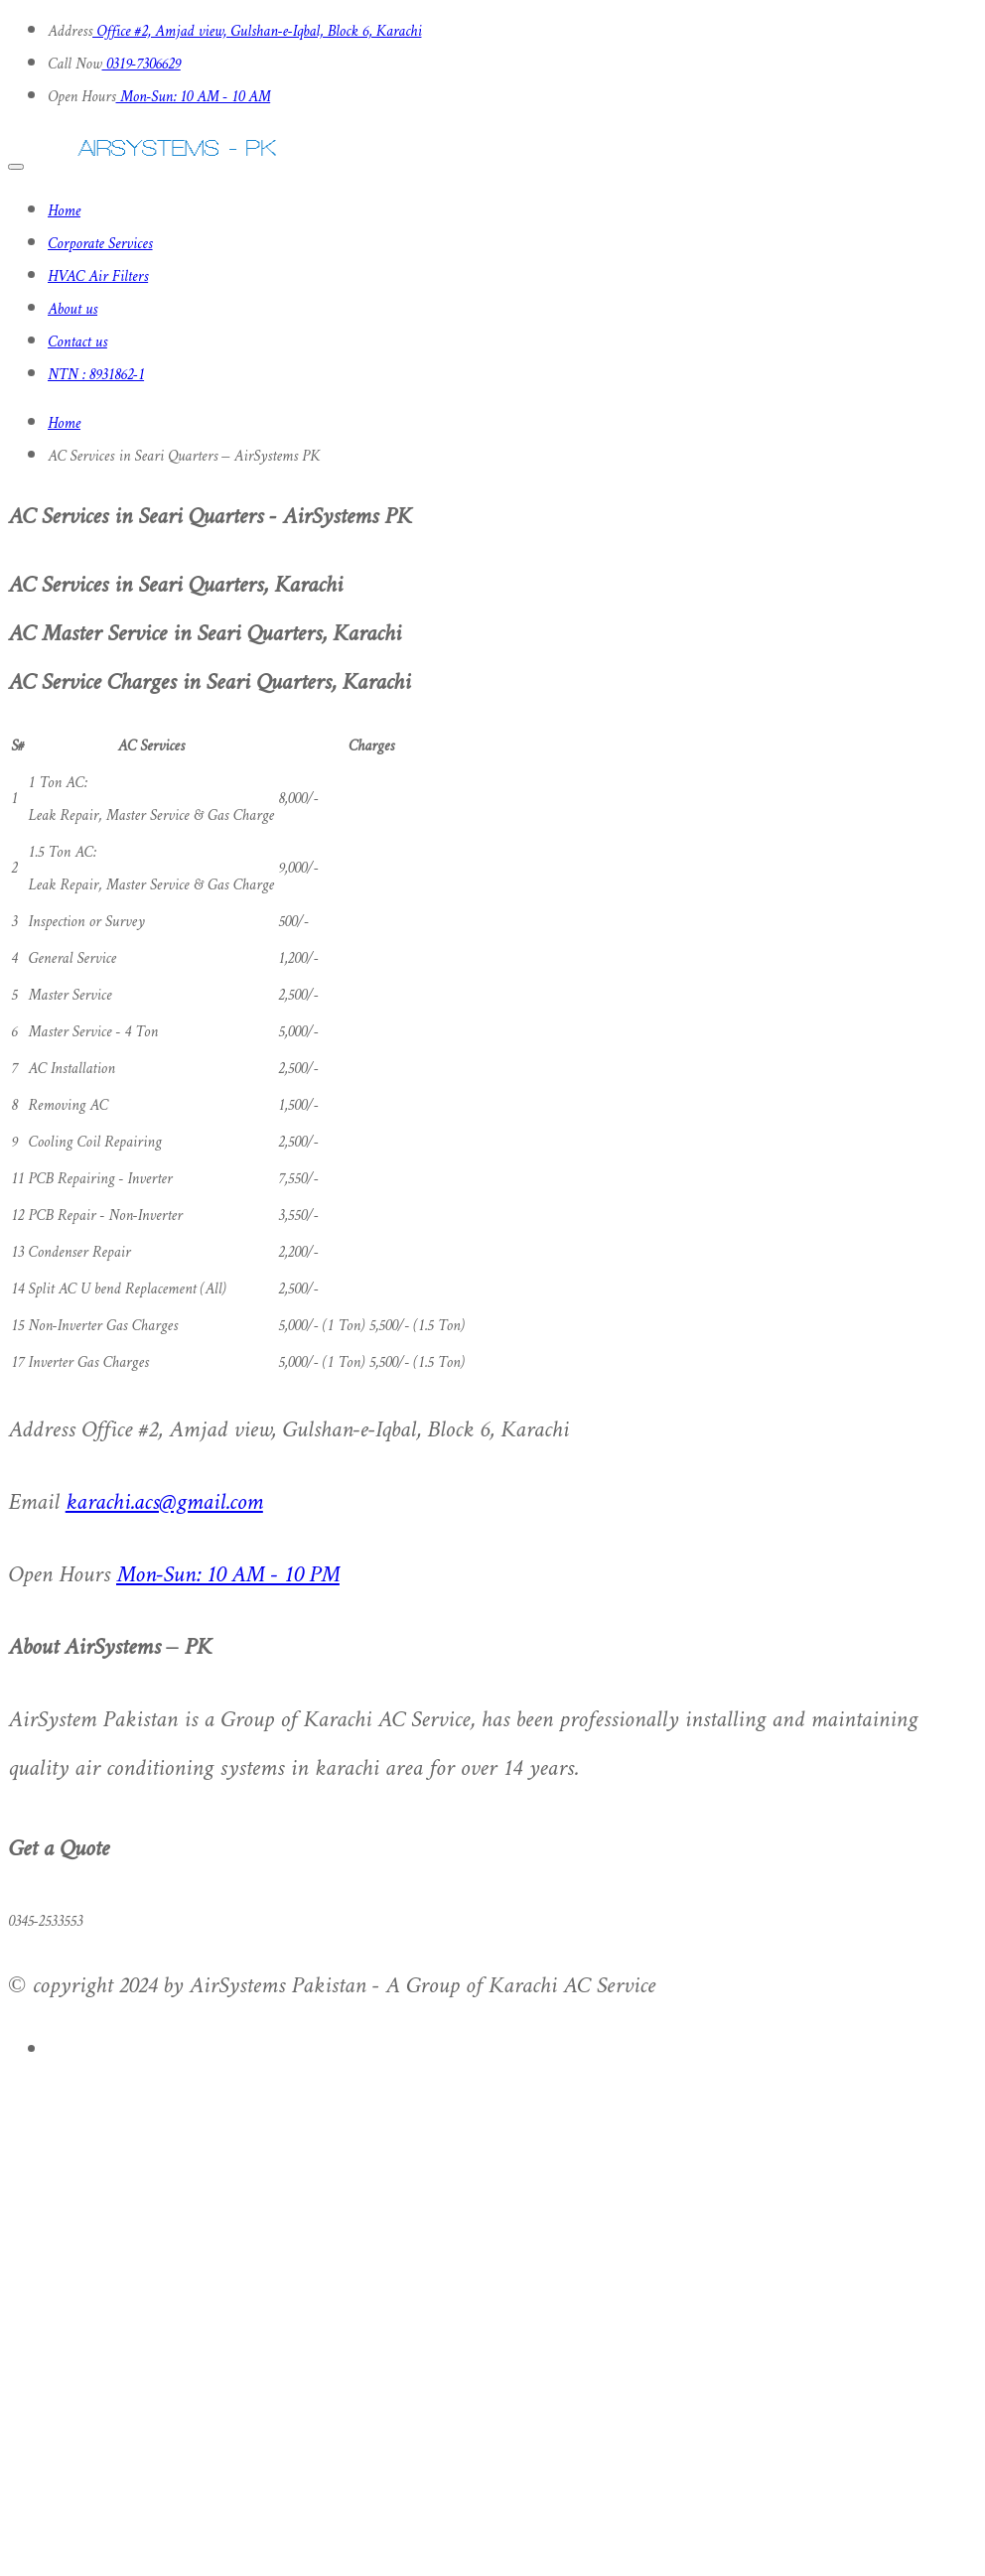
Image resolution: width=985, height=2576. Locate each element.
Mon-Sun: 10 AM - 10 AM (193, 97)
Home (64, 212)
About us (72, 310)
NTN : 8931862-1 (96, 375)
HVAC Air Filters (98, 277)
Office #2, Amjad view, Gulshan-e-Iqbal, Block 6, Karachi (256, 32)
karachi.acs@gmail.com (164, 1503)
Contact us (77, 343)
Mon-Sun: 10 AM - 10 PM (228, 1576)
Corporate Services (100, 244)
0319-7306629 (141, 65)
